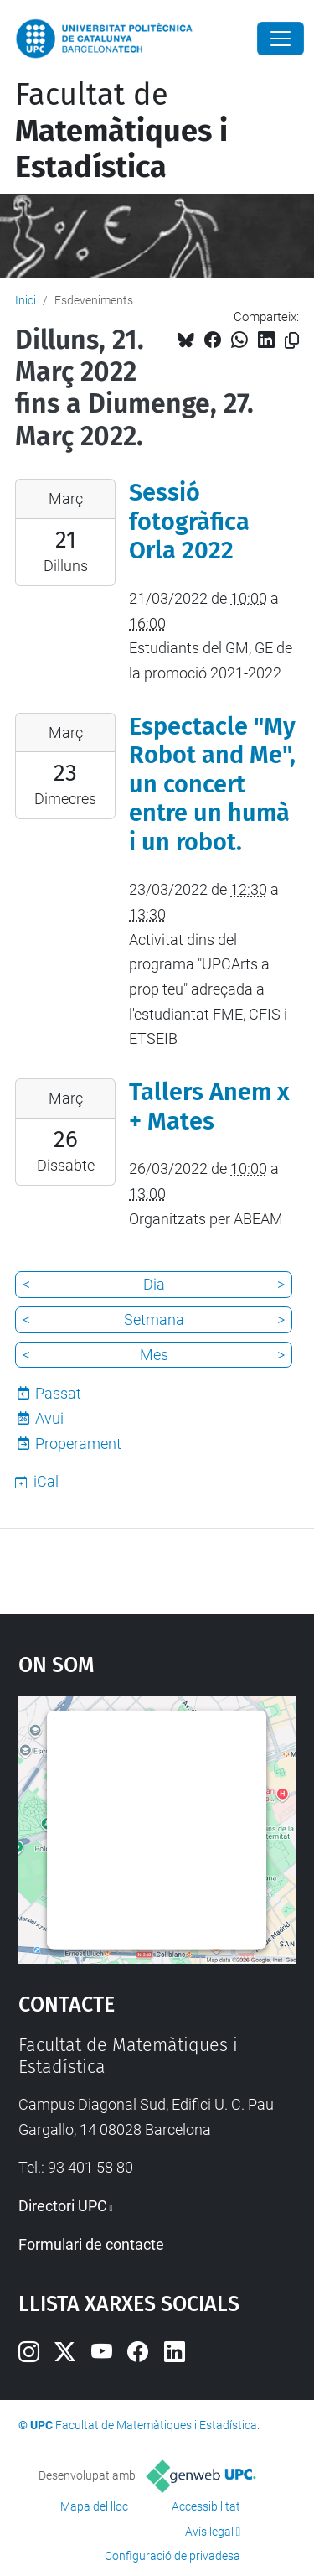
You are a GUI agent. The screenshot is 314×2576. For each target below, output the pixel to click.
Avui (49, 1418)
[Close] (280, 38)
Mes (154, 1354)
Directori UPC (62, 2206)
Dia (154, 1284)
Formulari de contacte (91, 2244)
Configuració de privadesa (172, 2556)
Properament (78, 1443)
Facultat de (121, 130)
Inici (25, 300)
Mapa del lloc (94, 2506)
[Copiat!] (292, 341)
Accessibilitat (206, 2506)
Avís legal (209, 2531)
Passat (58, 1393)
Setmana (154, 1319)
